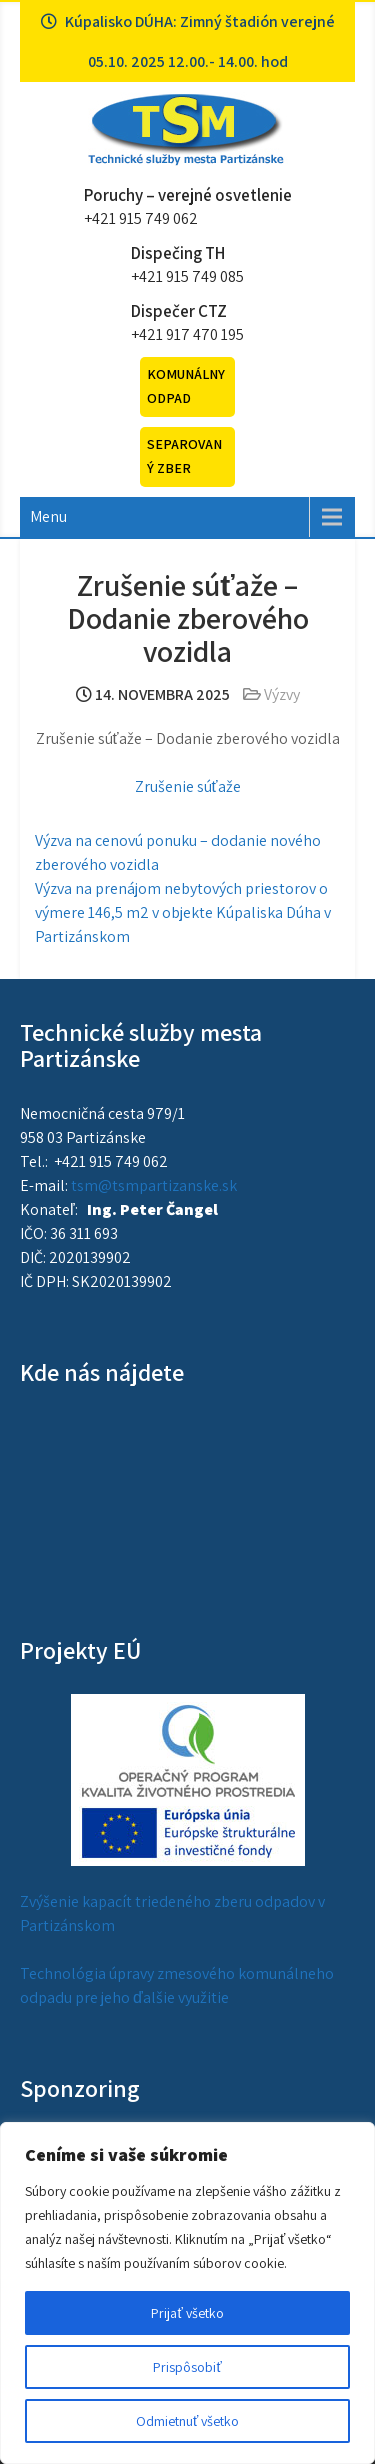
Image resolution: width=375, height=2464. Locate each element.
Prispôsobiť (187, 2367)
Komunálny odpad (186, 386)
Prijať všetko (187, 2313)
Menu (48, 516)
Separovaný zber (184, 456)
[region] (187, 2293)
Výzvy (282, 694)
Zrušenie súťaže (188, 786)
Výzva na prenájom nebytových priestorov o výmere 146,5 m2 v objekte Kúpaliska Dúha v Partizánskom (183, 912)
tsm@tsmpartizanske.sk (154, 1185)
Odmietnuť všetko (187, 2421)
